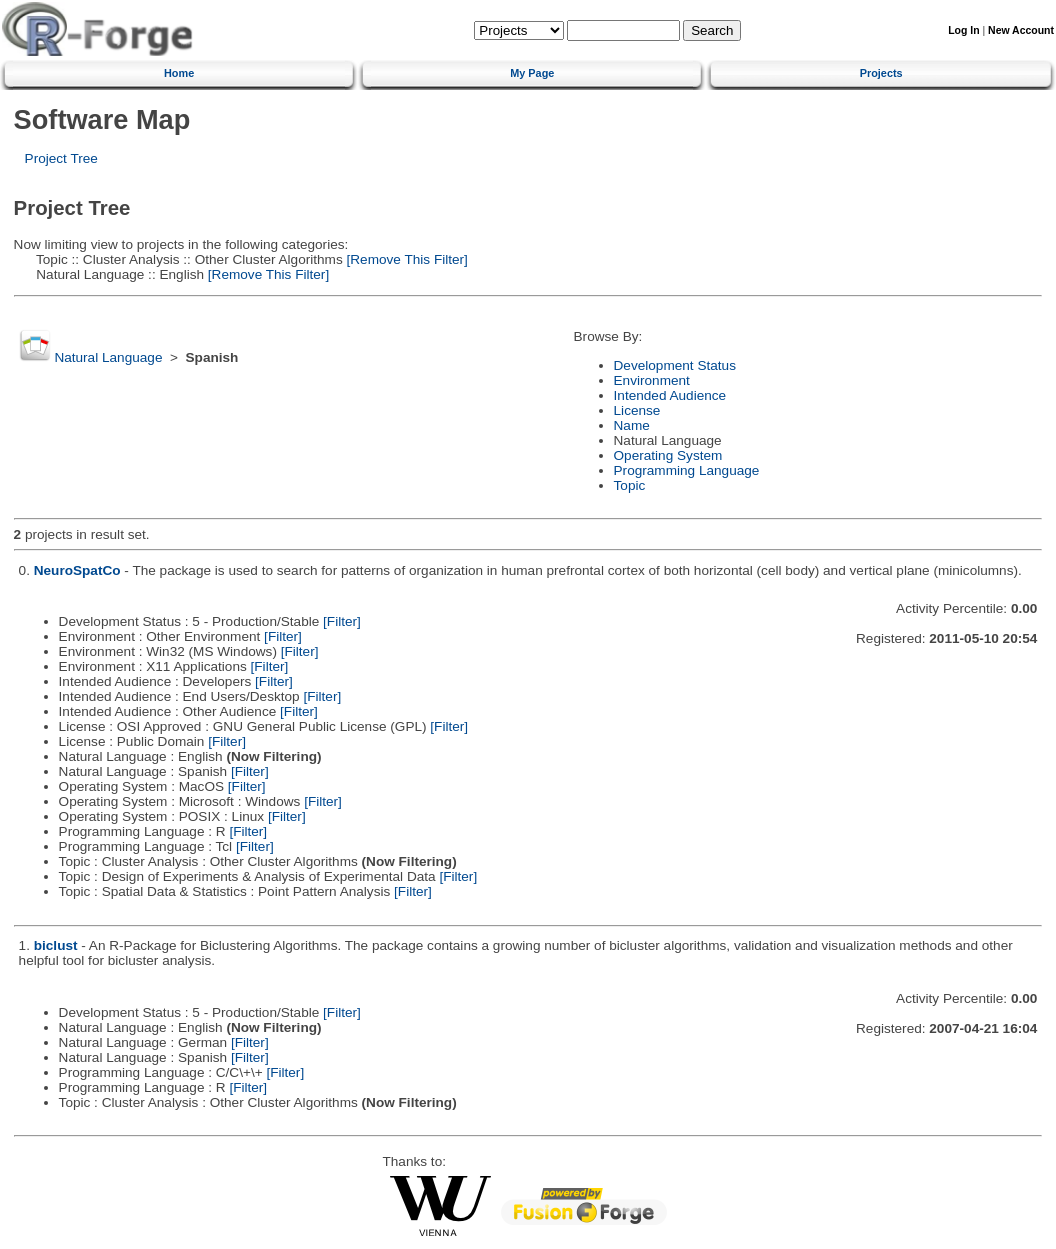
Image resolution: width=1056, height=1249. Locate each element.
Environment (652, 380)
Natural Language (108, 357)
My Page (532, 73)
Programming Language (687, 470)
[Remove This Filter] (405, 259)
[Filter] (342, 621)
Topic (630, 485)
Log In (963, 30)
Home (179, 73)
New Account (1021, 30)
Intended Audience (670, 395)
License (637, 410)
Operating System (668, 455)
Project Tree (61, 158)
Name (632, 425)
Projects (881, 73)
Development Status (675, 365)
